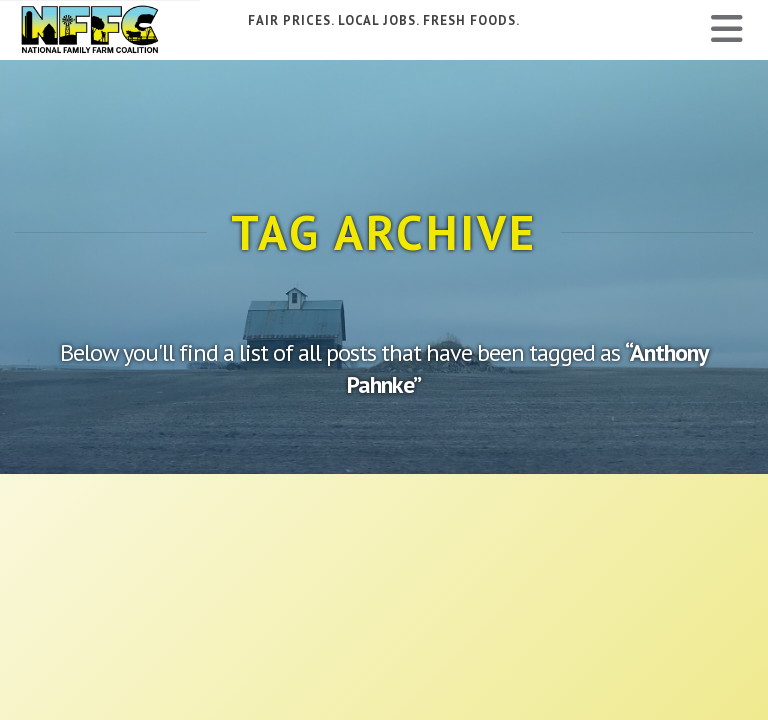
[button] (727, 29)
